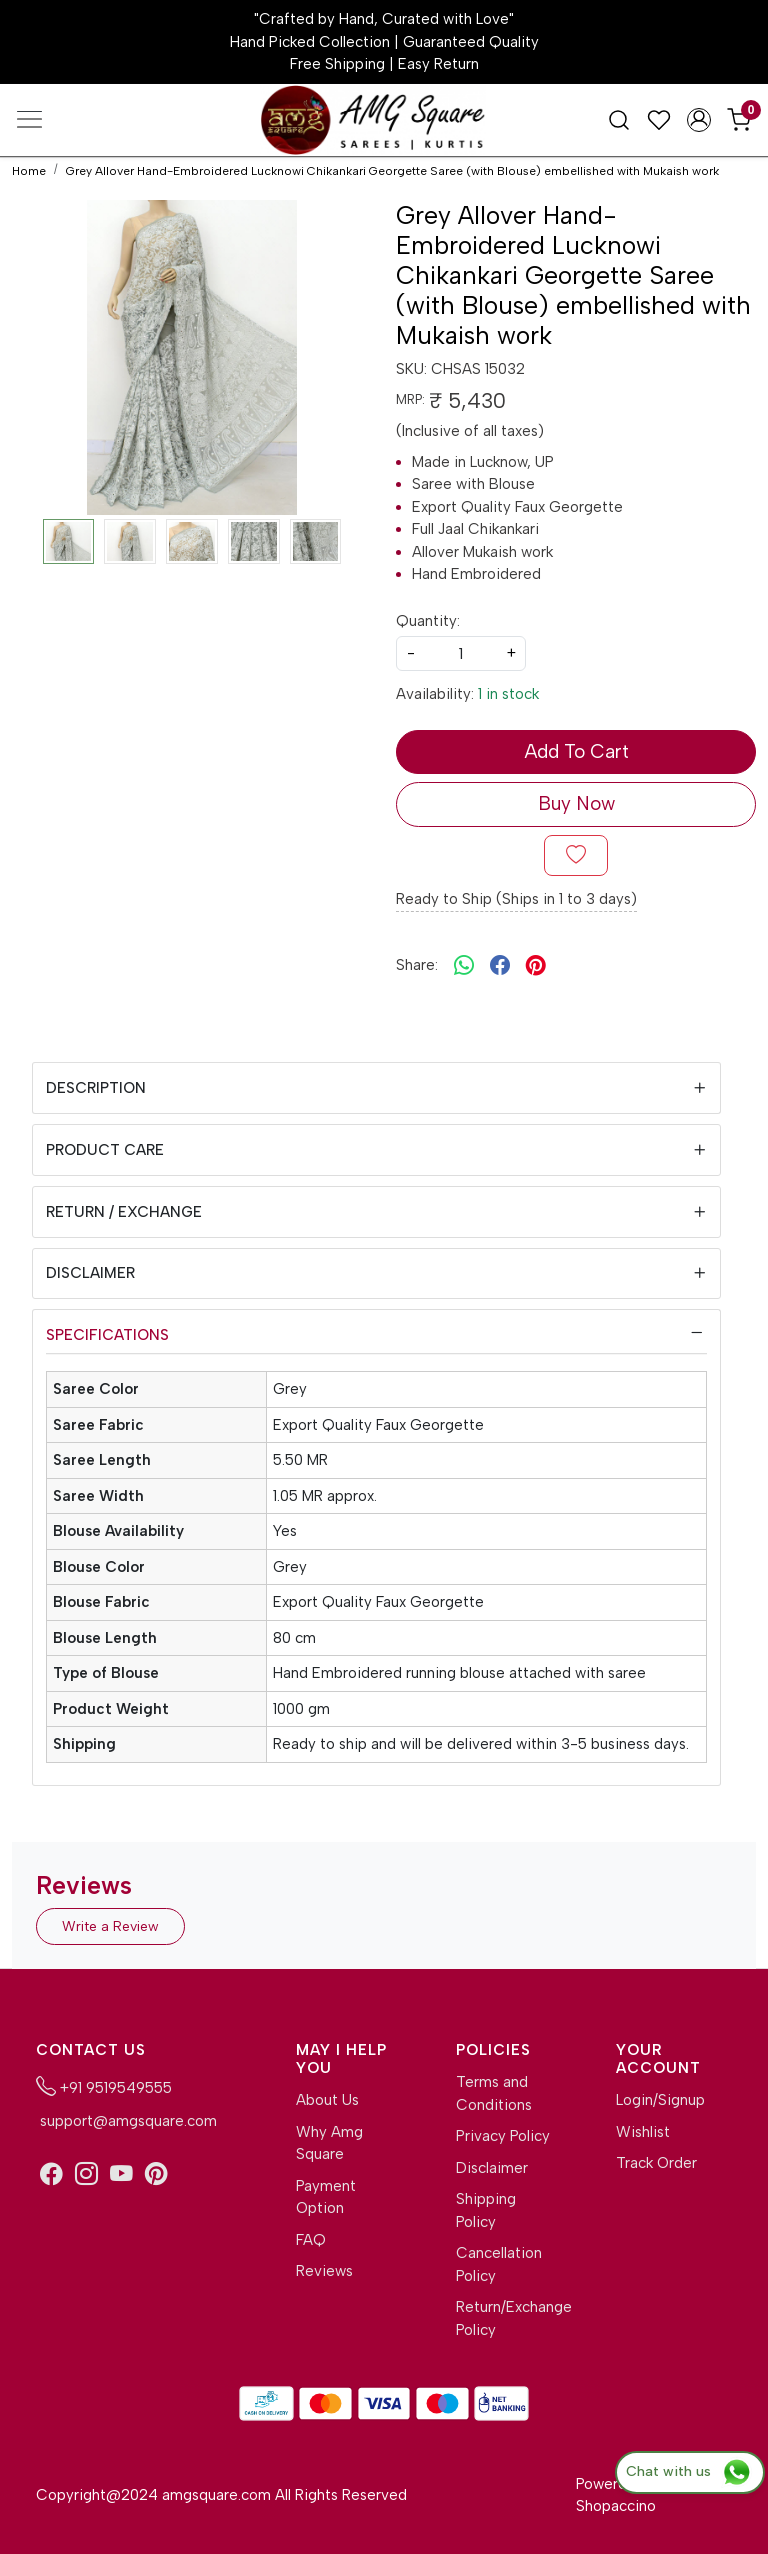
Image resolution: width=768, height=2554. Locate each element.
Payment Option (326, 2197)
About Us (327, 2100)
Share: (417, 965)
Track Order (656, 2163)
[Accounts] (699, 120)
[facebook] (500, 966)
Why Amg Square (329, 2143)
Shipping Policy (486, 2210)
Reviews (324, 2271)
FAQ (311, 2240)
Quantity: (428, 621)
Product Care (105, 1150)
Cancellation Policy (499, 2264)
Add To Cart (576, 751)
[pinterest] (536, 966)
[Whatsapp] (464, 966)
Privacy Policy (503, 2136)
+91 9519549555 (104, 2086)
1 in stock (508, 694)
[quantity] (461, 653)
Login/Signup (660, 2100)
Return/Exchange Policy (504, 2318)
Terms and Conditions (494, 2093)
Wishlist (643, 2132)
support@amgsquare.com (126, 2121)
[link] (619, 119)
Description (96, 1088)
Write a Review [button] (110, 1926)
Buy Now (576, 803)
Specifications (107, 1335)
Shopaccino (616, 2506)
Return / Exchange (124, 1212)
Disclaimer (90, 1273)
